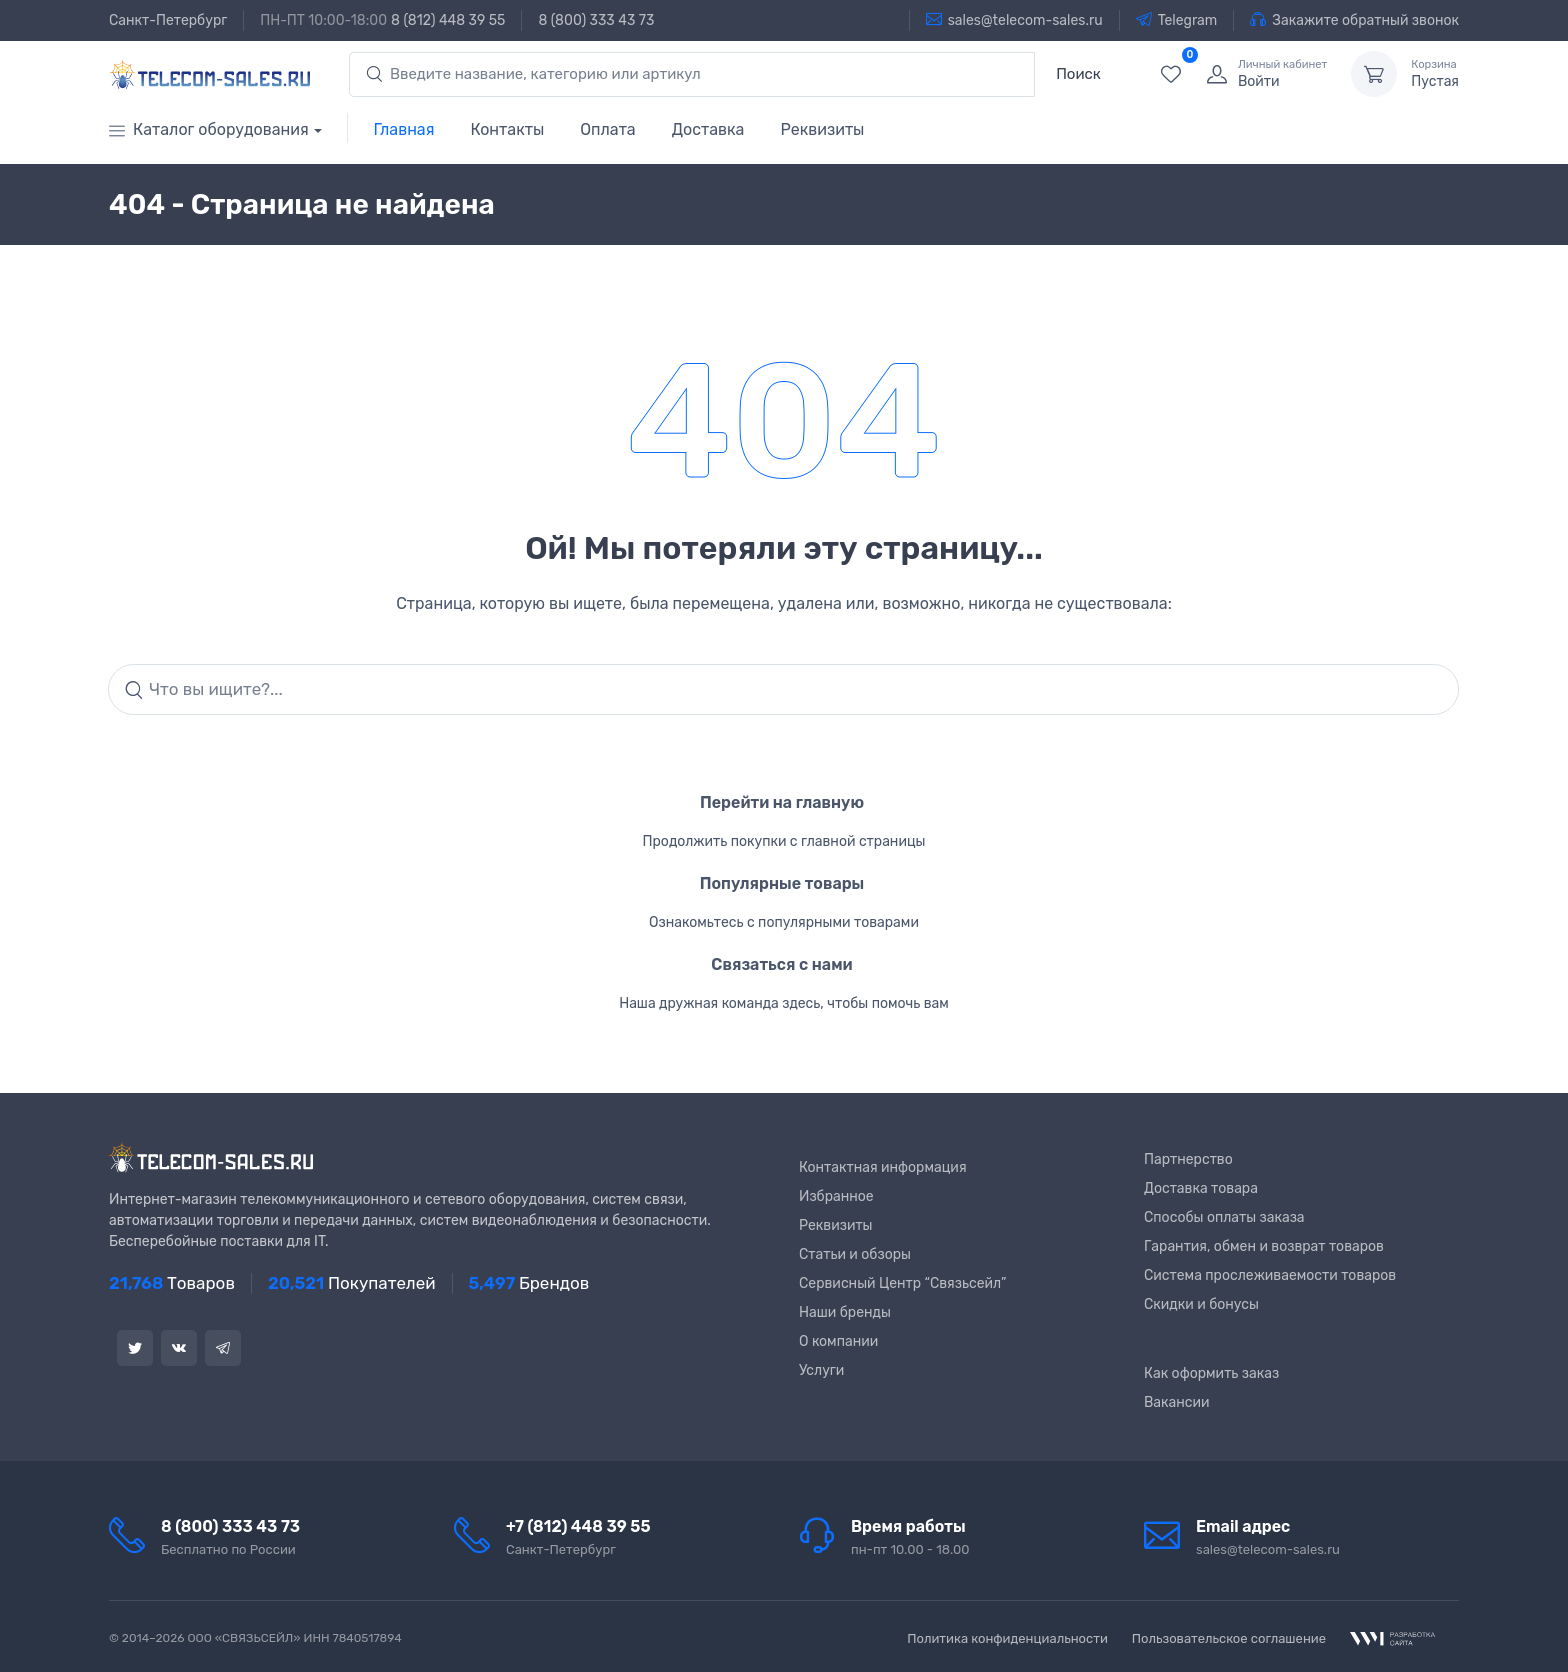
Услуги (821, 1370)
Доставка (708, 129)
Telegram (1177, 20)
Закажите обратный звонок (1354, 20)
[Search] (783, 690)
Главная (404, 129)
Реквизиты (822, 129)
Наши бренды (845, 1312)
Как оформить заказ (1211, 1373)
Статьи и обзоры (855, 1254)
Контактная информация (883, 1167)
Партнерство (1188, 1159)
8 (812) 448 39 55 (448, 20)
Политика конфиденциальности (1007, 1638)
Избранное (836, 1196)
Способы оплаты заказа (1224, 1217)
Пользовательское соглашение (1229, 1638)
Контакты (507, 129)
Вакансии (1177, 1402)
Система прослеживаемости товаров (1270, 1275)
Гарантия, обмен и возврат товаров (1264, 1246)
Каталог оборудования (209, 129)
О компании (838, 1341)
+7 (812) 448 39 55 (578, 1526)
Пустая (1435, 74)
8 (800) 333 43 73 (596, 20)
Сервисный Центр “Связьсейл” (902, 1283)
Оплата (607, 129)
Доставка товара (1201, 1188)
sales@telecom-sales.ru (1014, 20)
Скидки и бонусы (1201, 1304)
